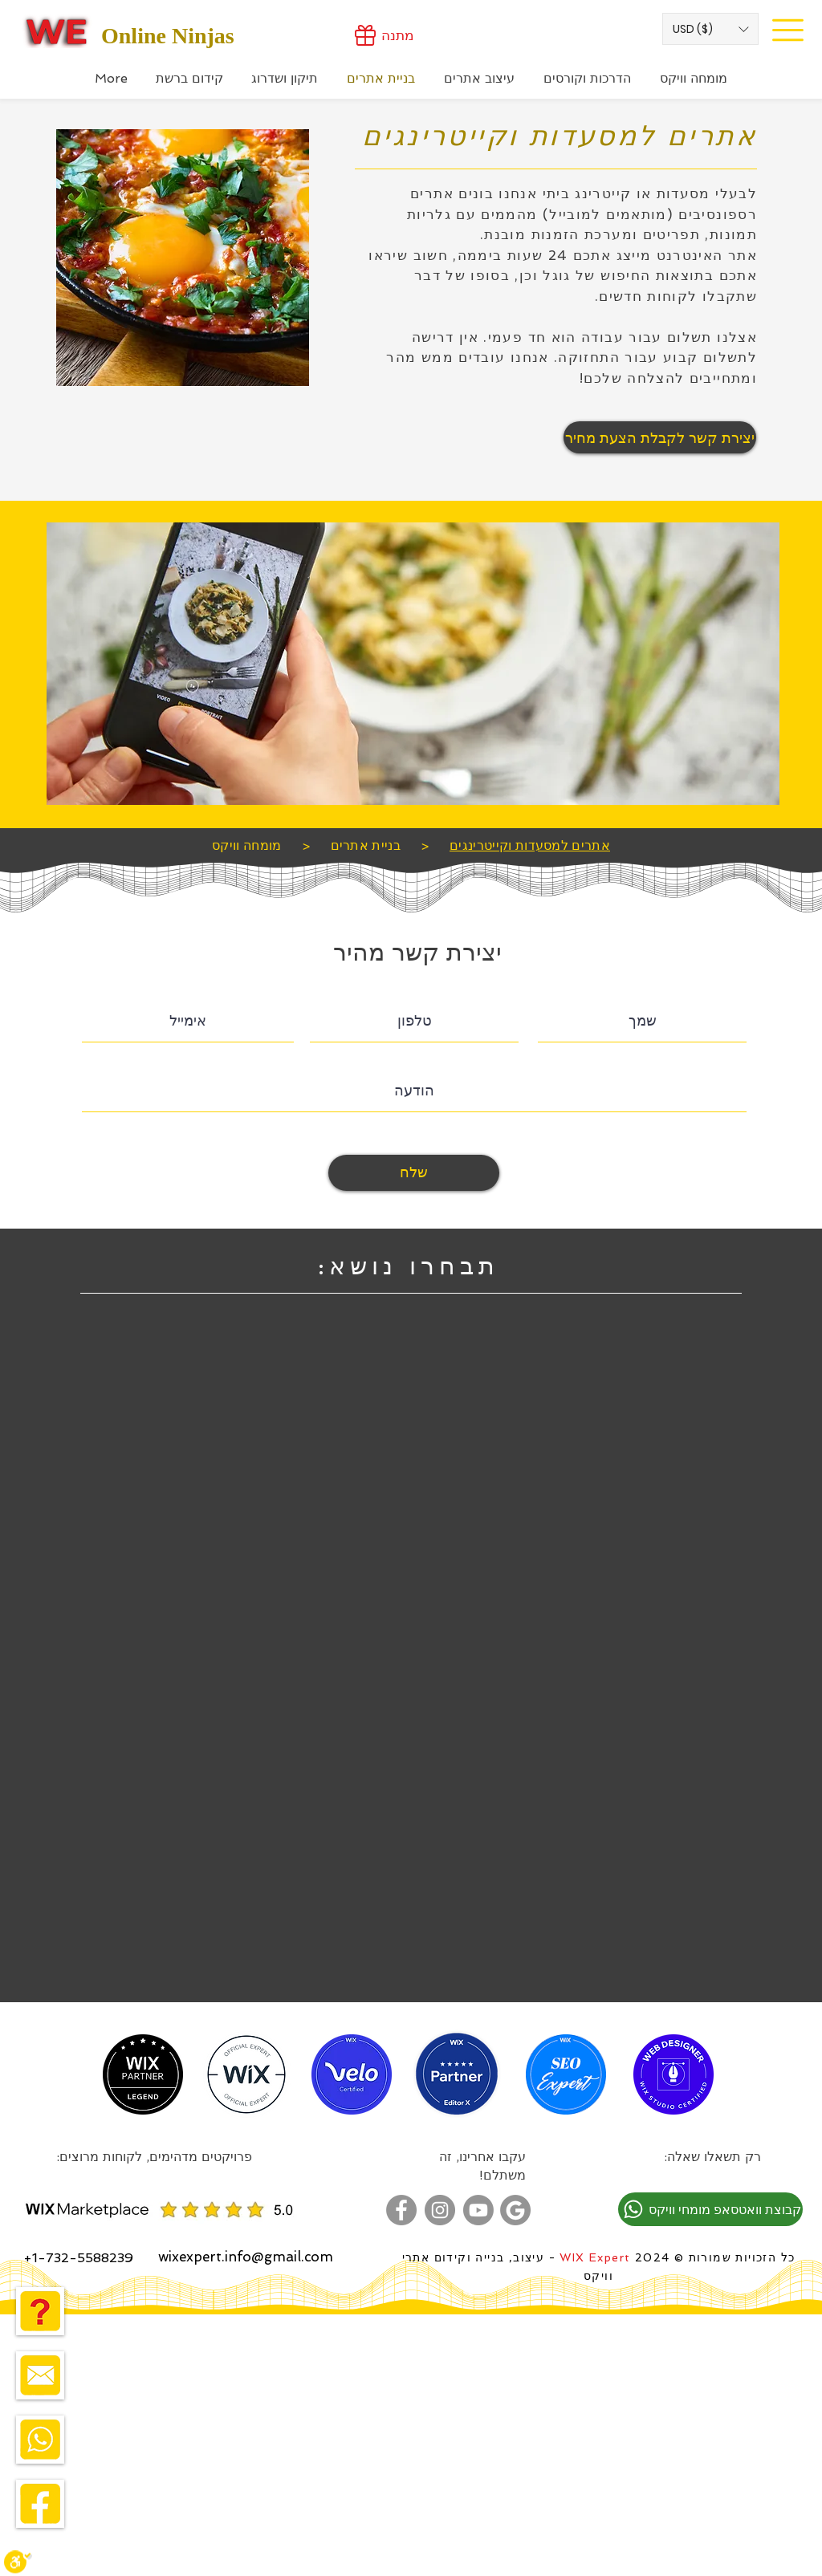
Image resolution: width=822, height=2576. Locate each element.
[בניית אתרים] (366, 845)
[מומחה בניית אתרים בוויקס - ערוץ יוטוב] (478, 2210)
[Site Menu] (787, 30)
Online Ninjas (167, 35)
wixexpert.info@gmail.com (245, 2257)
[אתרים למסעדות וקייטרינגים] (530, 845)
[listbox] (710, 29)
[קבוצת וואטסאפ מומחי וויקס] (710, 2209)
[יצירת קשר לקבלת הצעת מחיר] (660, 437)
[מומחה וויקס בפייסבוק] (401, 2210)
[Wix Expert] (57, 31)
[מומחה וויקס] (247, 845)
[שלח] (413, 1173)
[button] (710, 29)
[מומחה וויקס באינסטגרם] (440, 2210)
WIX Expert (595, 2257)
